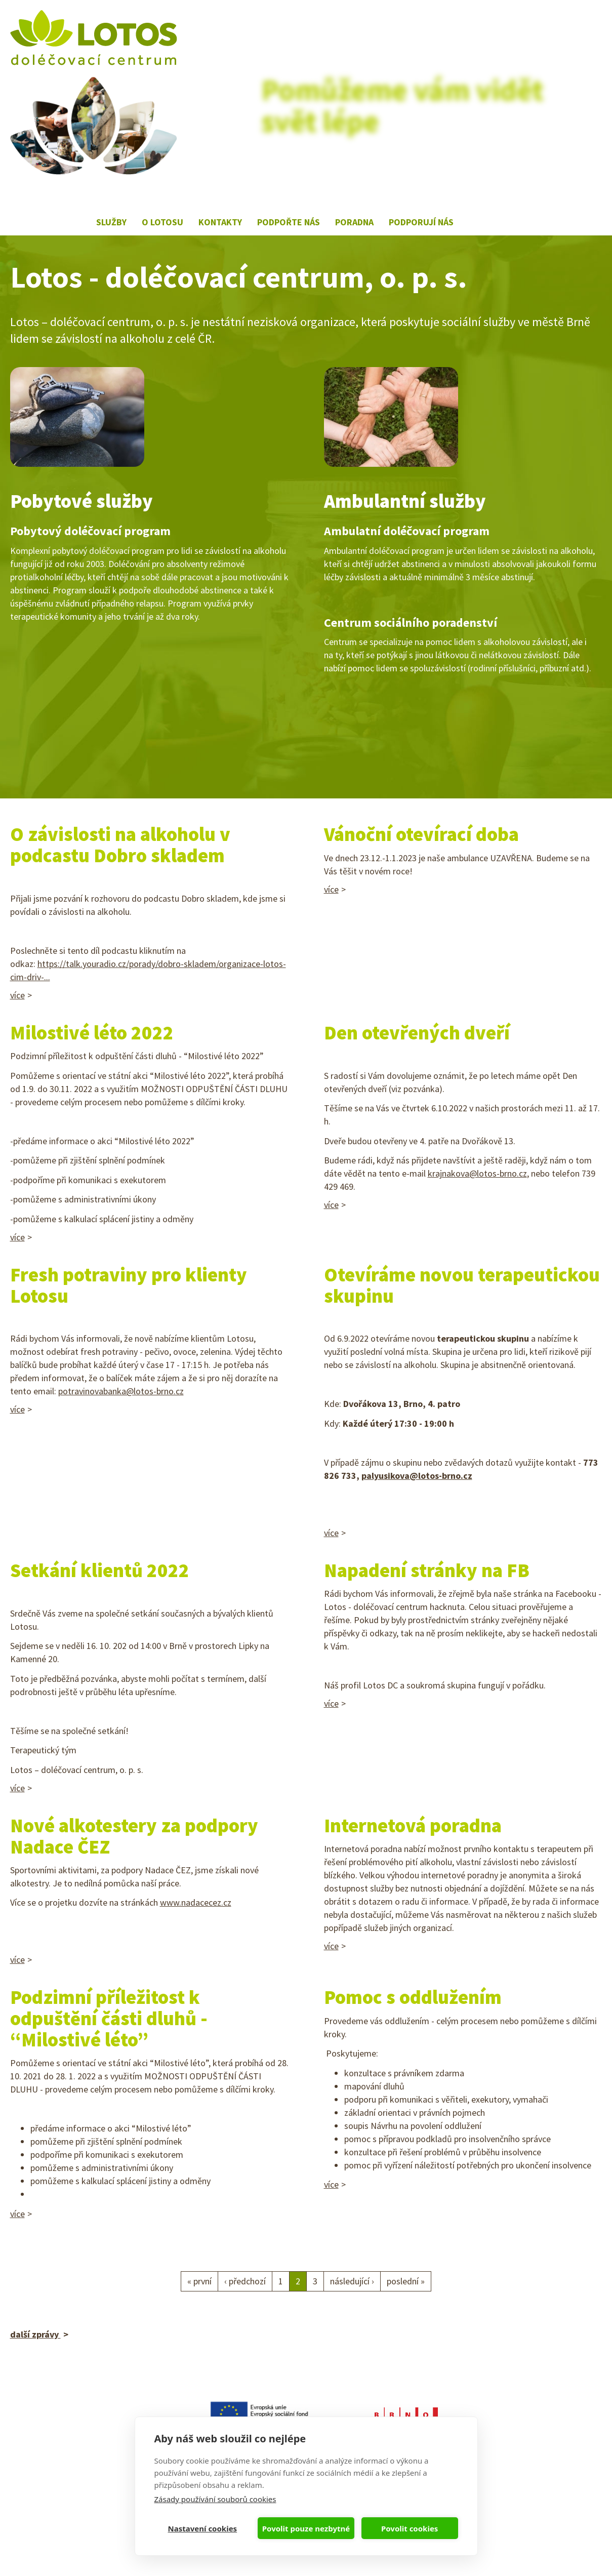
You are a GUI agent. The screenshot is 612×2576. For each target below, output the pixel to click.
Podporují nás (421, 222)
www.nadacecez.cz (195, 1902)
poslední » (406, 2281)
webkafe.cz (74, 2549)
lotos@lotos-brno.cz (49, 2490)
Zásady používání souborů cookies (215, 2499)
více (17, 995)
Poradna (354, 222)
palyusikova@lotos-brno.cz (416, 1475)
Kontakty (220, 222)
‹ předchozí (245, 2281)
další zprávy (35, 2334)
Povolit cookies (409, 2528)
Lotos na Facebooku (473, 214)
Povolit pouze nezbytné (306, 2528)
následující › (352, 2281)
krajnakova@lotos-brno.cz (477, 1173)
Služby (111, 222)
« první (199, 2281)
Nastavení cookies (202, 2528)
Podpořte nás (288, 222)
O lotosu (162, 222)
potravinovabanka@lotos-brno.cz (121, 1391)
